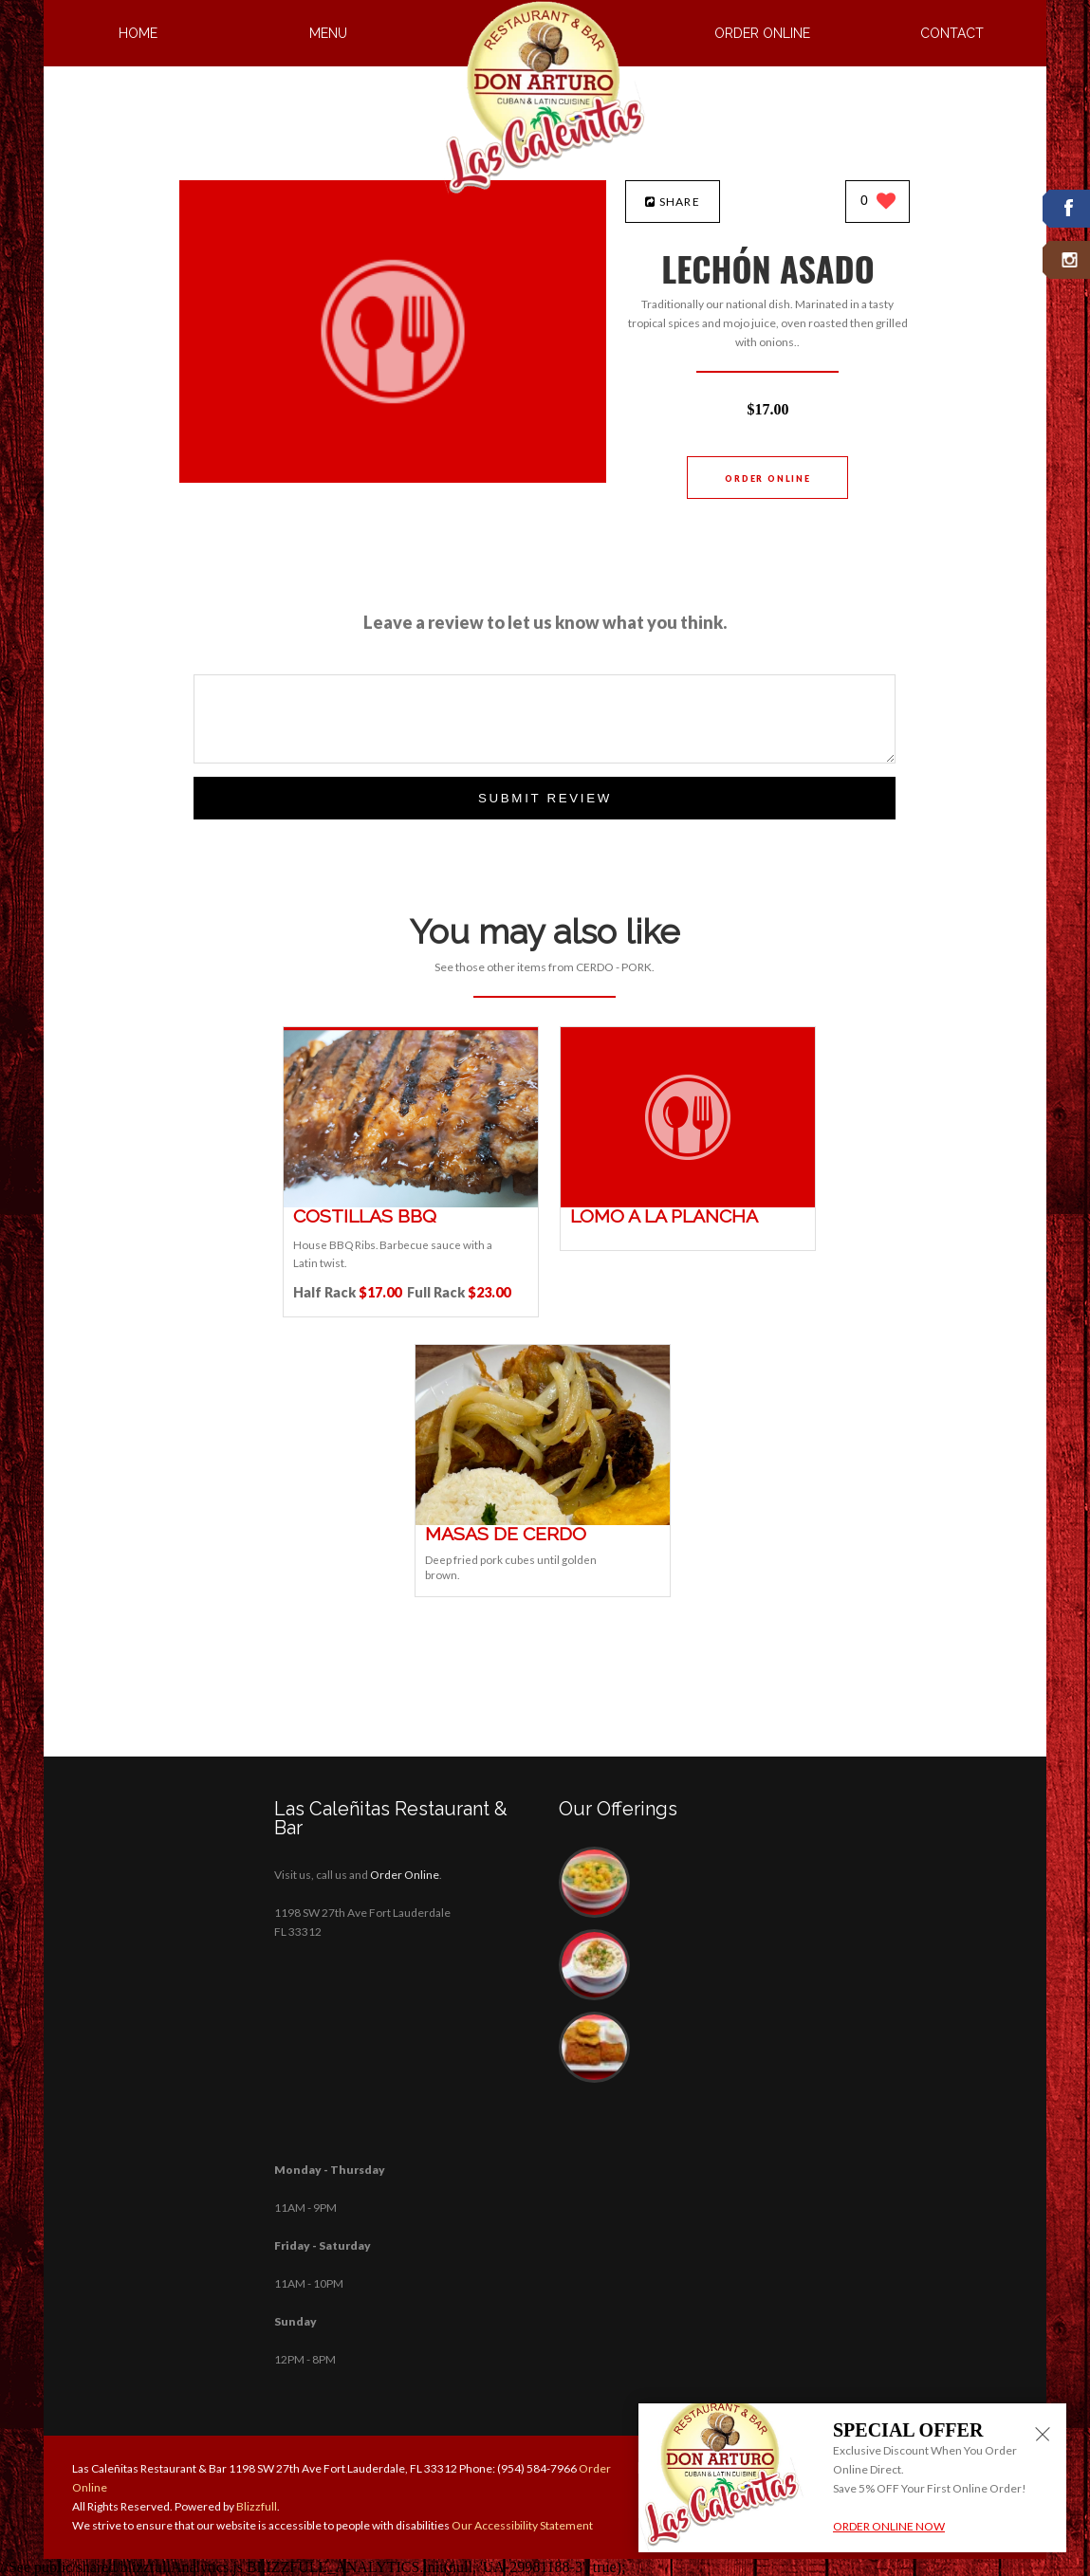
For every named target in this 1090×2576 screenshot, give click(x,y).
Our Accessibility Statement (521, 2525)
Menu (328, 33)
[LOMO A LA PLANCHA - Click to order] (688, 1203)
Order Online (762, 33)
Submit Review (545, 798)
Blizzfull (256, 2506)
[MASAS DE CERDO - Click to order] (543, 1521)
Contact (952, 33)
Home (138, 33)
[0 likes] (878, 202)
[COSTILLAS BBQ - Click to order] (411, 1203)
